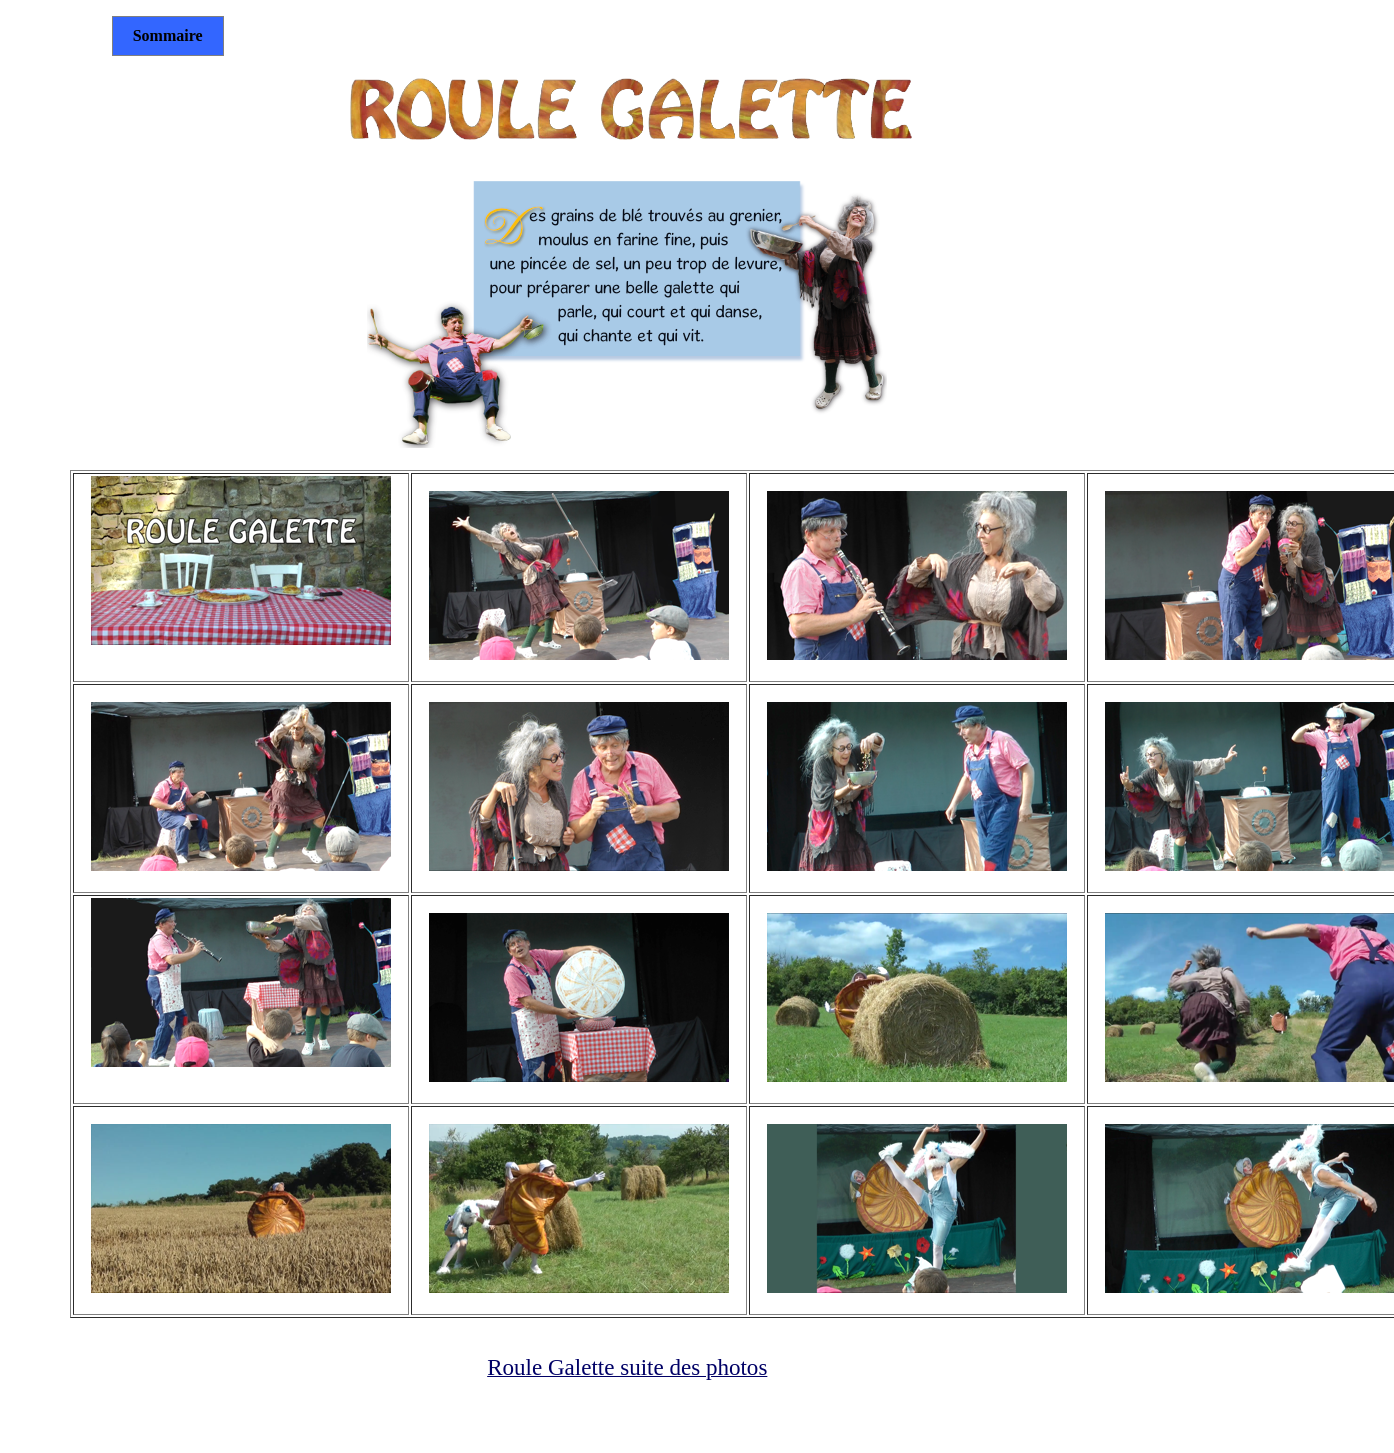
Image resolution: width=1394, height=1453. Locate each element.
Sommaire (168, 35)
